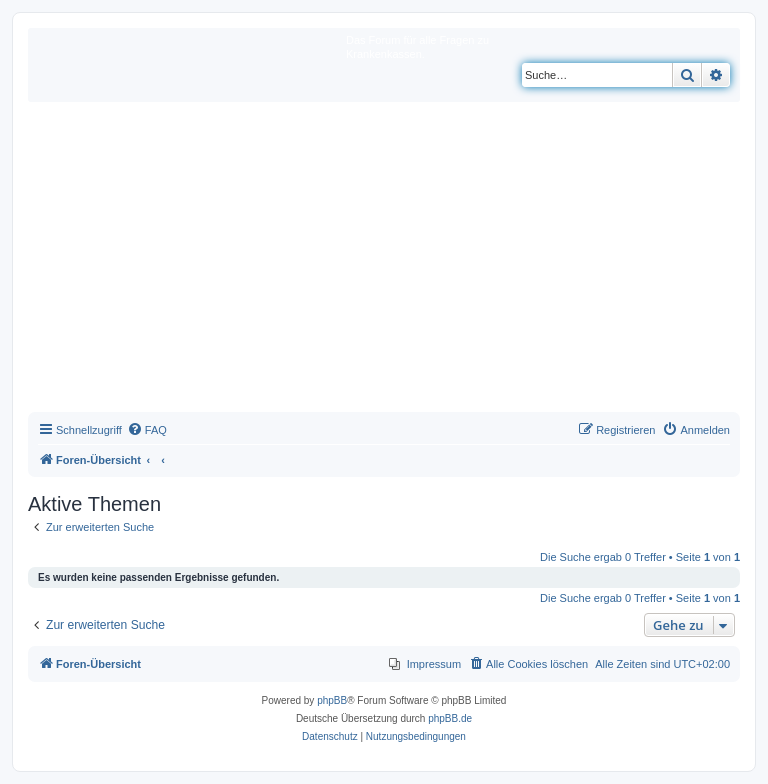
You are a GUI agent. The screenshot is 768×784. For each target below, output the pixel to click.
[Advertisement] (384, 262)
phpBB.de (450, 718)
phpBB (332, 700)
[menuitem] (147, 430)
